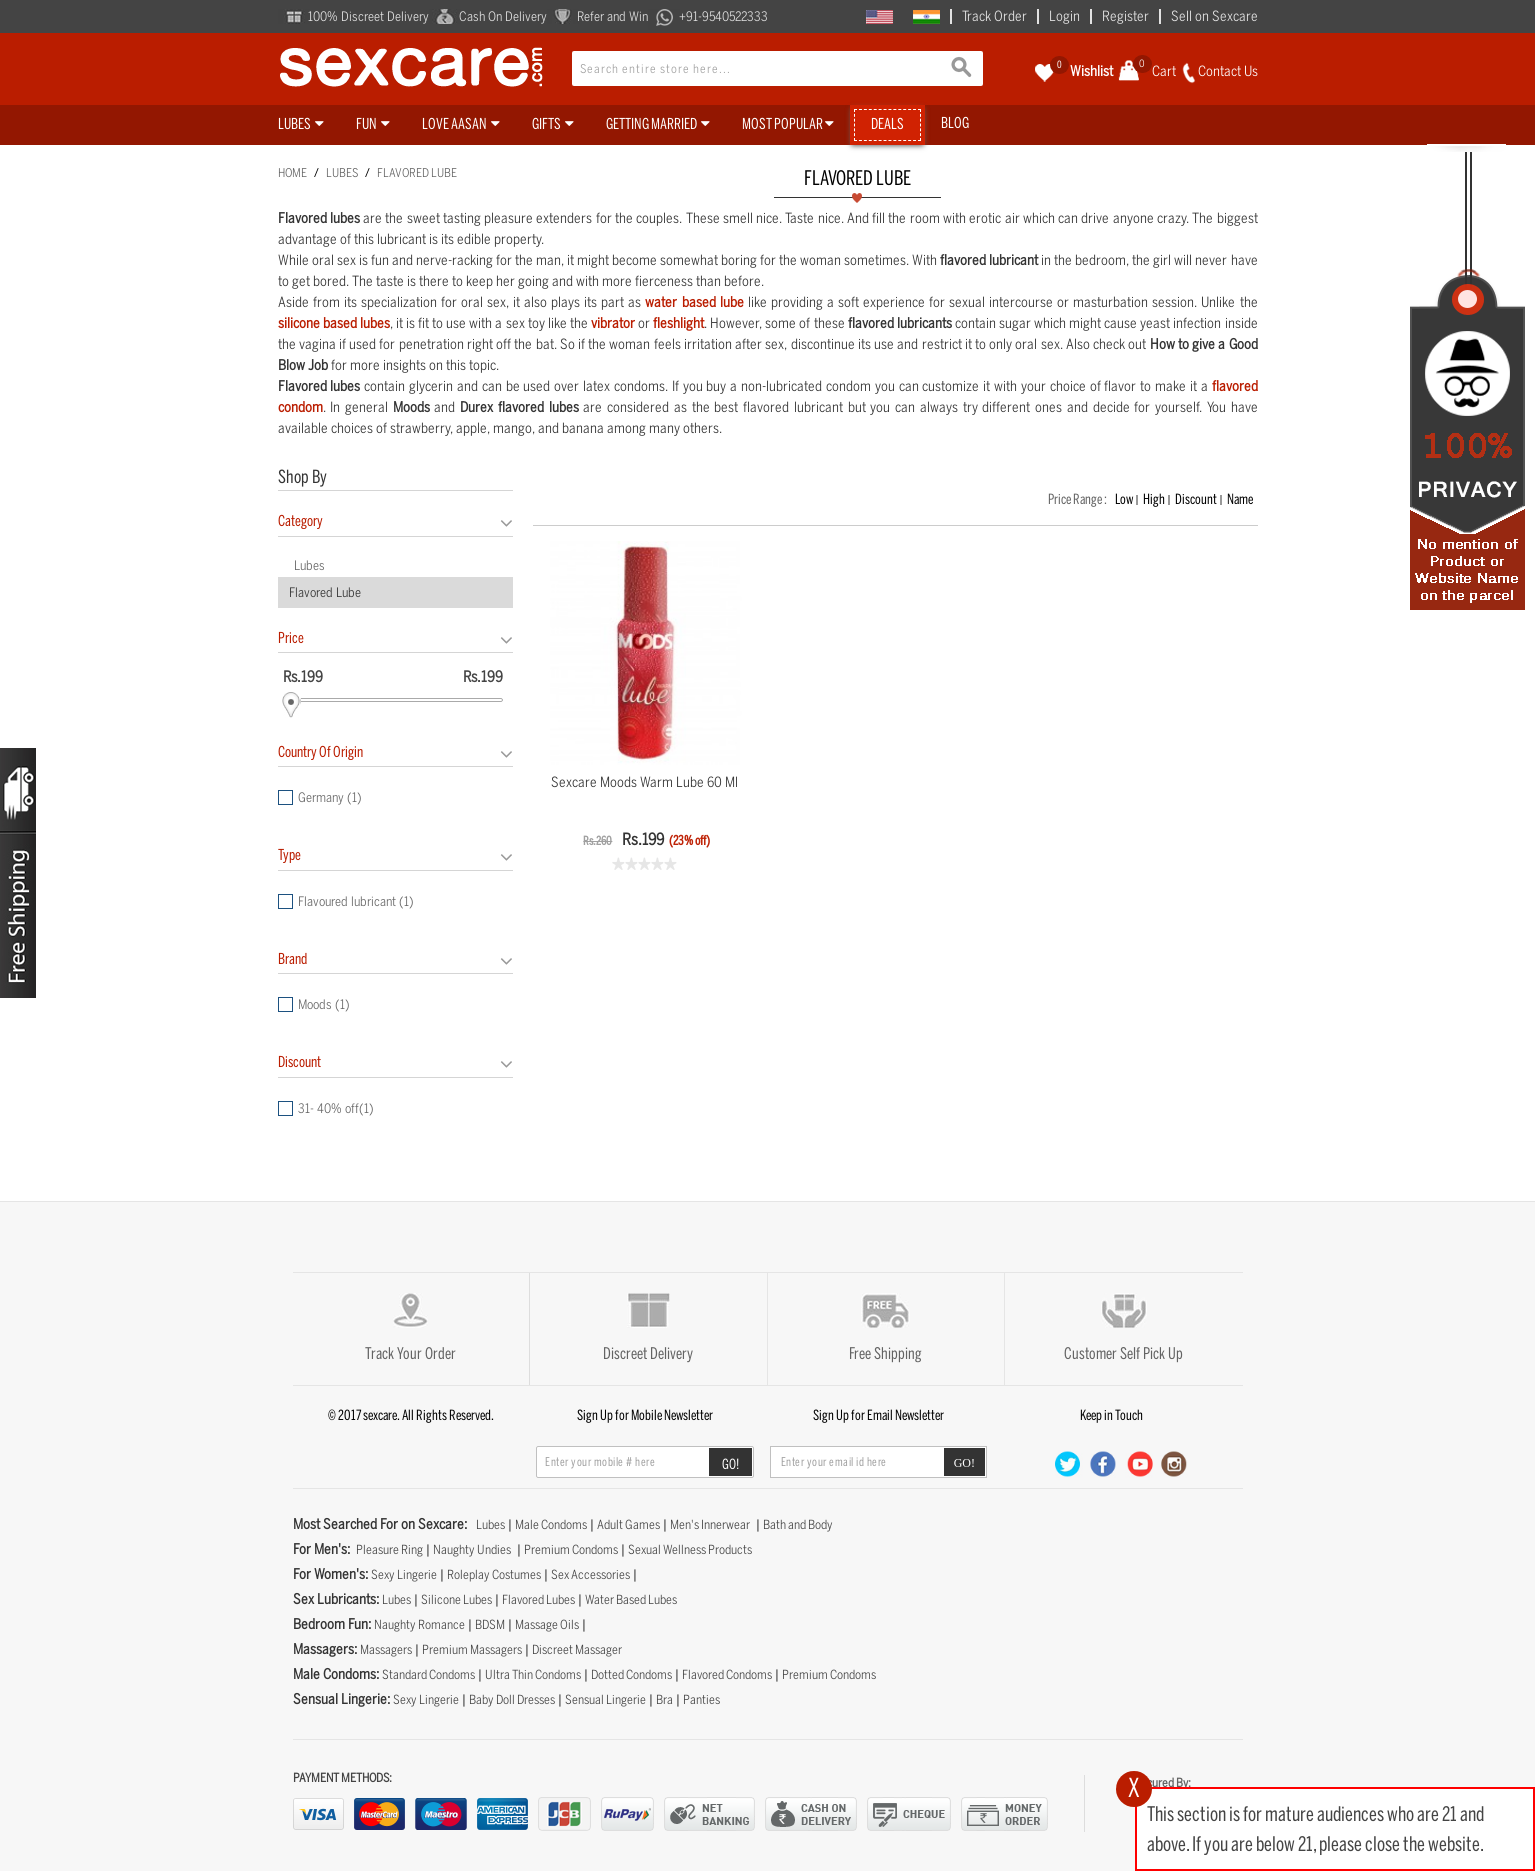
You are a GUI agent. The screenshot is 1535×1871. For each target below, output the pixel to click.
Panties (701, 1699)
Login (1064, 16)
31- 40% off (336, 1108)
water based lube (694, 302)
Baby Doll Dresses (512, 1699)
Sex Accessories (590, 1574)
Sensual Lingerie (605, 1699)
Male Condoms (551, 1524)
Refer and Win (612, 16)
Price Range (1076, 499)
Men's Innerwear (710, 1524)
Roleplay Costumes (494, 1574)
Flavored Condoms (727, 1674)
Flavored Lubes (538, 1599)
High (1154, 500)
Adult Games (628, 1524)
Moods (324, 1004)
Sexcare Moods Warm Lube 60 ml (644, 782)
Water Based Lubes (631, 1599)
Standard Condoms (428, 1674)
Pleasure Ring (389, 1549)
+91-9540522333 (723, 16)
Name (1240, 500)
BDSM (490, 1624)
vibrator (613, 323)
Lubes (342, 173)
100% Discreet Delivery (368, 16)
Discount (1196, 500)
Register (1125, 16)
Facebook (1104, 1464)
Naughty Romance (419, 1624)
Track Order (994, 16)
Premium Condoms (571, 1549)
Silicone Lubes (456, 1599)
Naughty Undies (472, 1549)
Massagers (386, 1649)
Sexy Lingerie (404, 1574)
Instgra (1174, 1464)
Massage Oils (547, 1624)
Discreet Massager (577, 1649)
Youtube (1139, 1464)
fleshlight (678, 323)
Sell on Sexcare (1214, 16)
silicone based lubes (334, 323)
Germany (330, 797)
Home (292, 173)
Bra (664, 1699)
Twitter (1069, 1464)
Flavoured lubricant (356, 901)
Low (1124, 500)
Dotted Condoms (631, 1674)
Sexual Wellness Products (690, 1549)
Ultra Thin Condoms (533, 1674)
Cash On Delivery (503, 16)
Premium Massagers (472, 1649)
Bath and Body (798, 1524)
